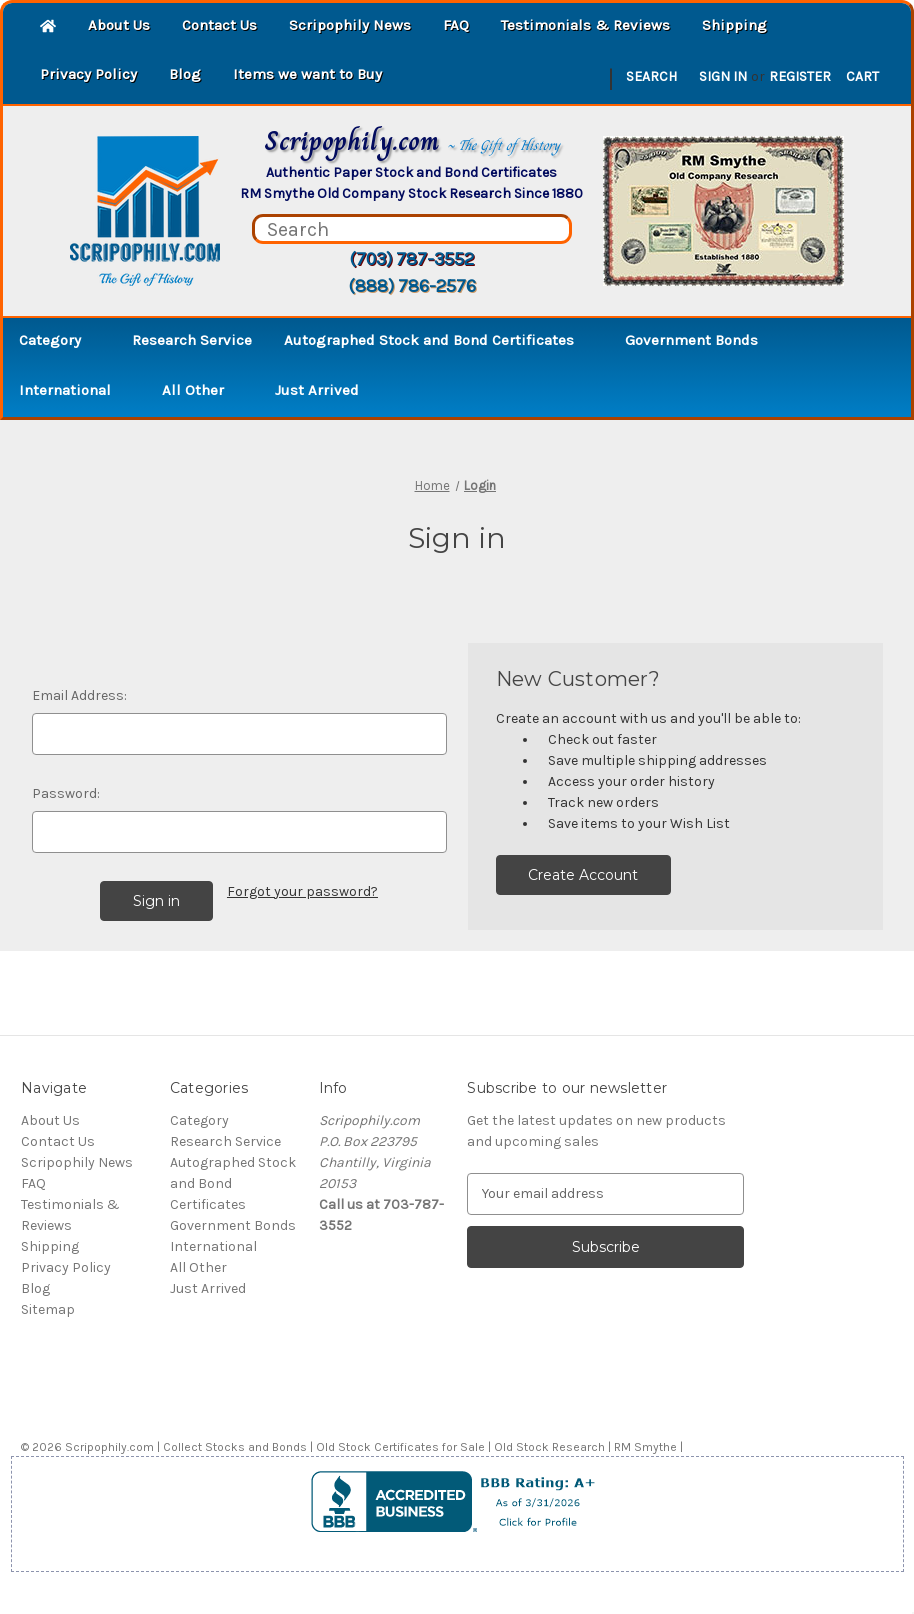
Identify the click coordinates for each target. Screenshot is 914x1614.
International (74, 390)
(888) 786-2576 (412, 286)
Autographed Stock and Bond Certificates (438, 340)
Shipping (734, 25)
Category (59, 340)
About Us (119, 25)
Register (800, 76)
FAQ (456, 25)
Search (651, 76)
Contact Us (219, 25)
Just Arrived (317, 390)
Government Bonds (701, 340)
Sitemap (48, 1309)
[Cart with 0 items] (862, 76)
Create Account (583, 875)
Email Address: (79, 695)
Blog (185, 74)
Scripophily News (350, 25)
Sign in (723, 76)
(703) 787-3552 (411, 259)
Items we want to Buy (307, 74)
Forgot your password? (302, 891)
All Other (202, 390)
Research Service (192, 340)
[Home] (48, 27)
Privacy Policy (88, 74)
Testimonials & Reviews (585, 25)
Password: (66, 793)
